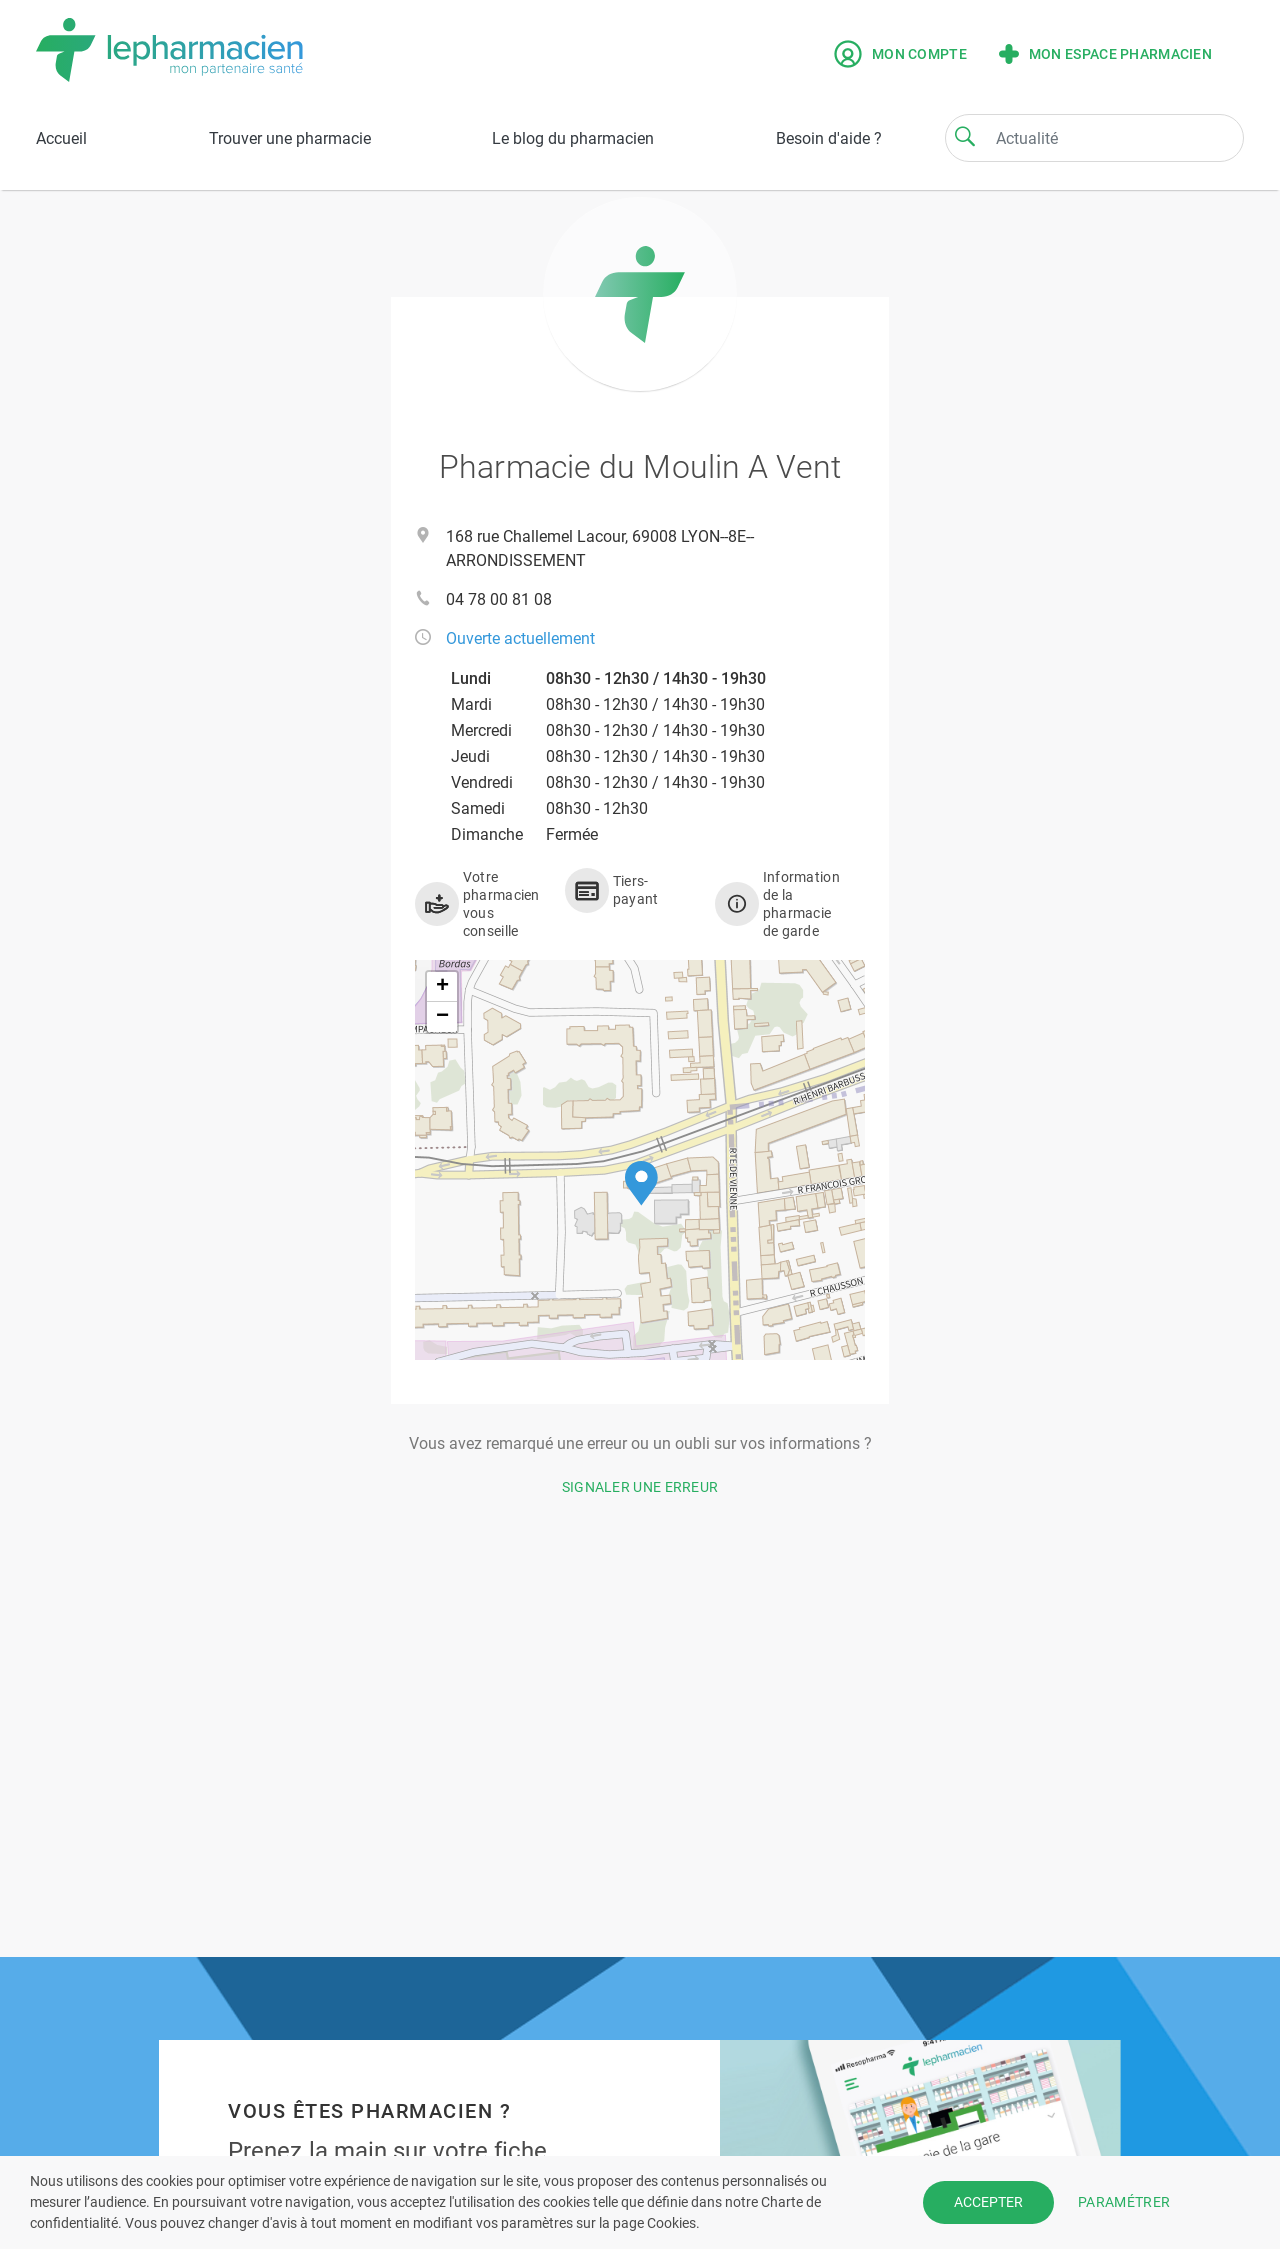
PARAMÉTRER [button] (1124, 2202)
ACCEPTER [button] (988, 2202)
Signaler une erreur (640, 1487)
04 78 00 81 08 (499, 599)
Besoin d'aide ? (829, 138)
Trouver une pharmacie (290, 138)
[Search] (965, 136)
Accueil (61, 138)
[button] (641, 1183)
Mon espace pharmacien (1105, 54)
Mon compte (900, 54)
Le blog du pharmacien (573, 138)
